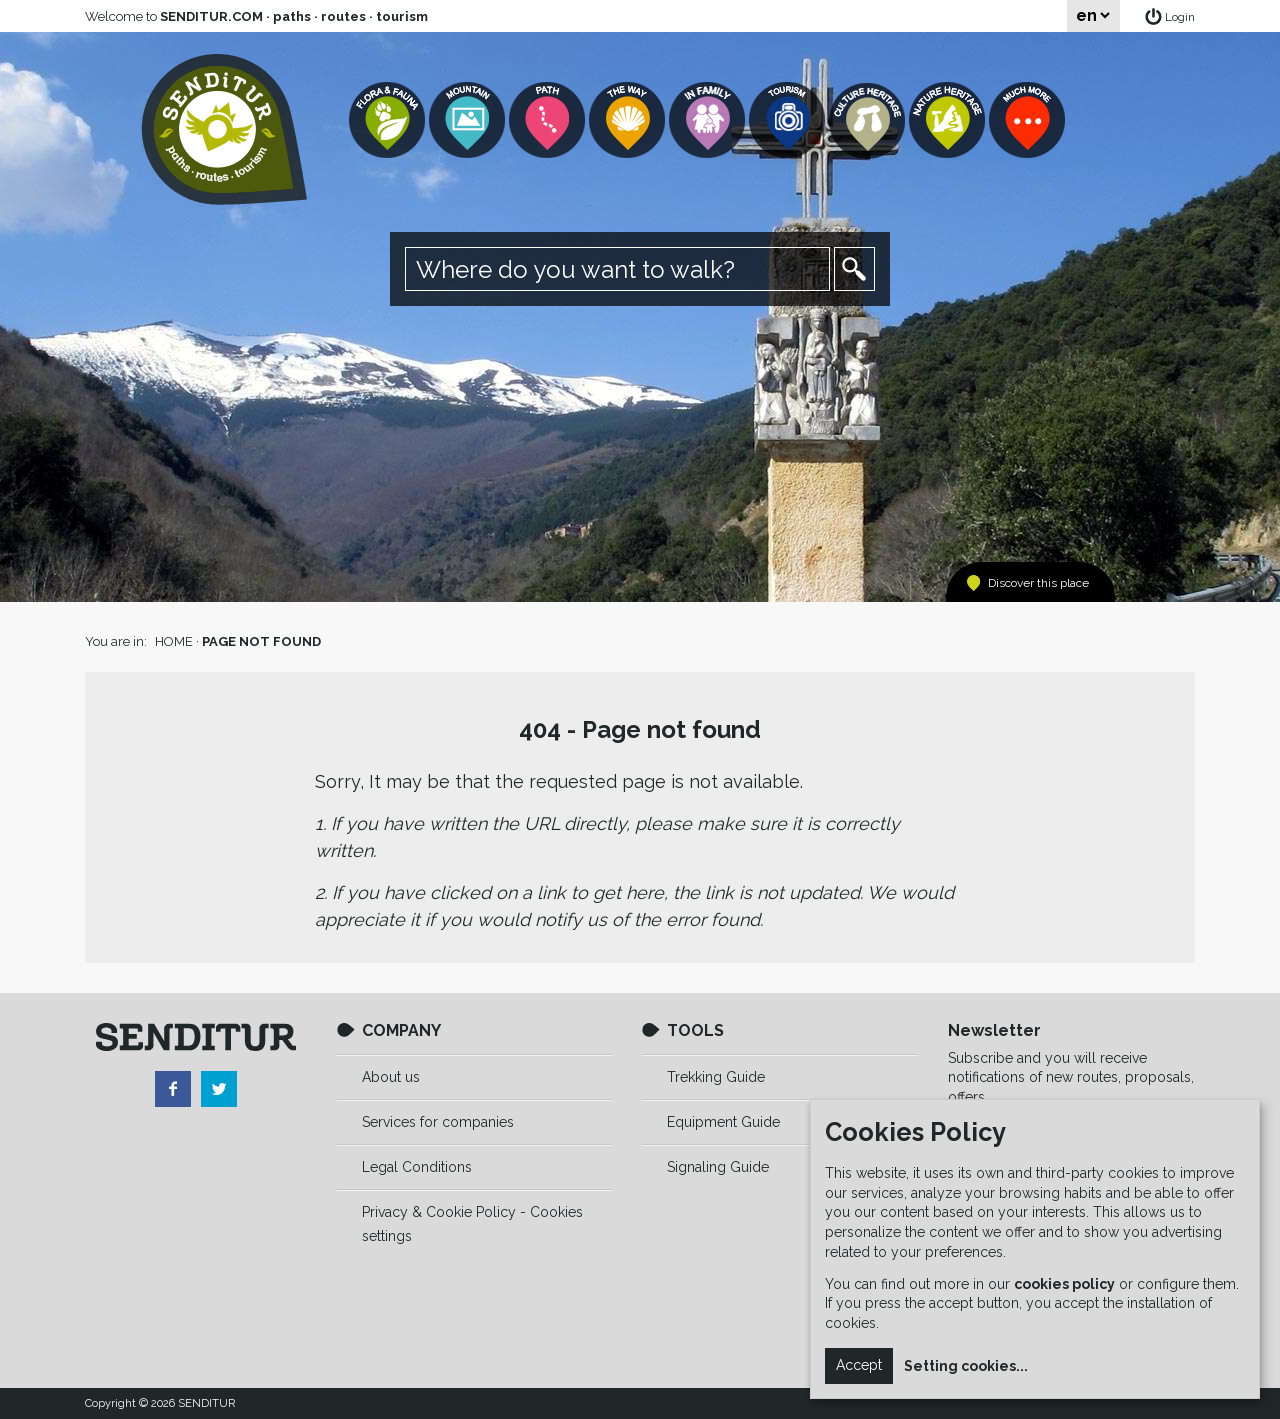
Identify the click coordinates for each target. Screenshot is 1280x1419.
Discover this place (1038, 583)
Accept (859, 1365)
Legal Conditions (417, 1167)
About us (391, 1077)
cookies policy (1064, 1284)
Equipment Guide (723, 1122)
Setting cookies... (966, 1366)
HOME (174, 641)
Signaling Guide (718, 1167)
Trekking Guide (716, 1077)
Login (1180, 17)
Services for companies (438, 1122)
